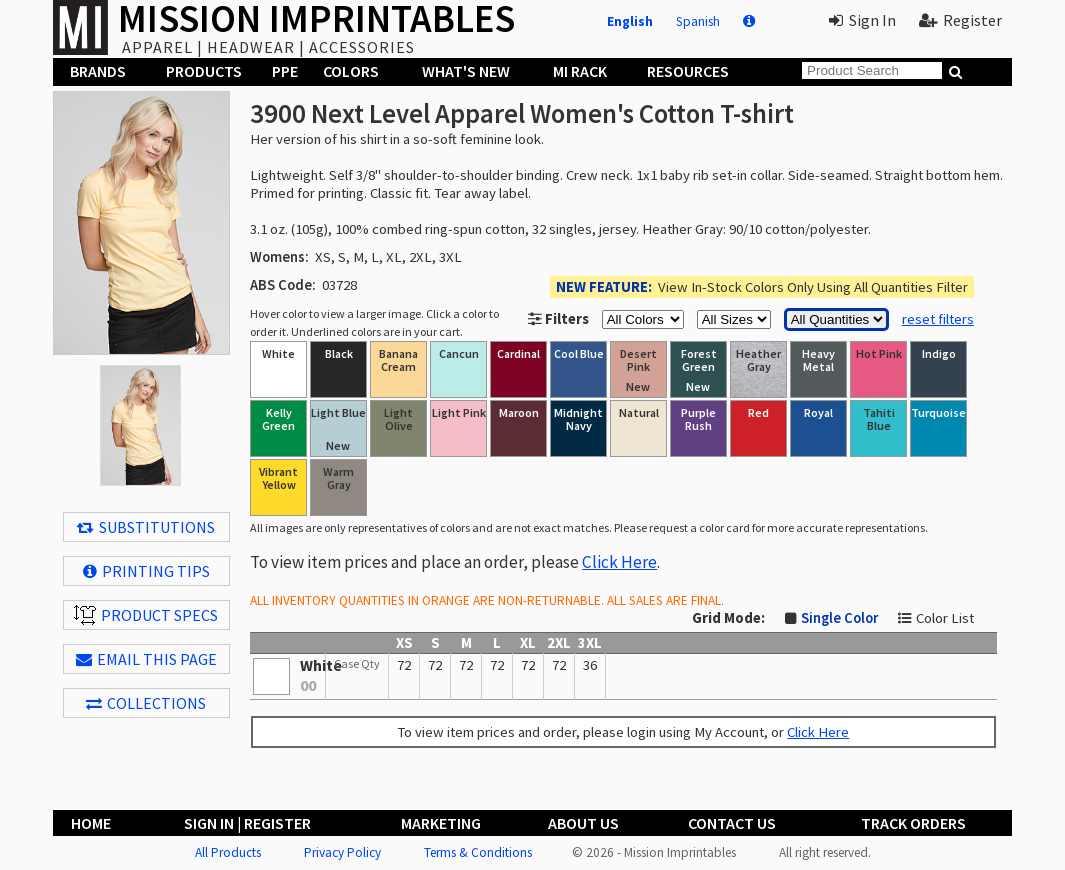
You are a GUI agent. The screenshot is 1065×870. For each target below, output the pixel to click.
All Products (228, 852)
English (630, 21)
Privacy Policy (342, 852)
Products (204, 71)
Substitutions (146, 527)
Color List (945, 618)
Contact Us (732, 823)
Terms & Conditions (478, 852)
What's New (466, 71)
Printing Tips (146, 571)
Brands (98, 71)
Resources (688, 71)
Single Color (839, 618)
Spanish (698, 21)
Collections (146, 703)
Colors (351, 71)
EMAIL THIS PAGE (146, 659)
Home (91, 823)
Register (960, 20)
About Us (583, 823)
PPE (285, 71)
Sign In (862, 20)
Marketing (441, 823)
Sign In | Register (247, 823)
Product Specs (146, 615)
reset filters (938, 319)
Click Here (619, 562)
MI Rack (580, 71)
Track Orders (913, 823)
